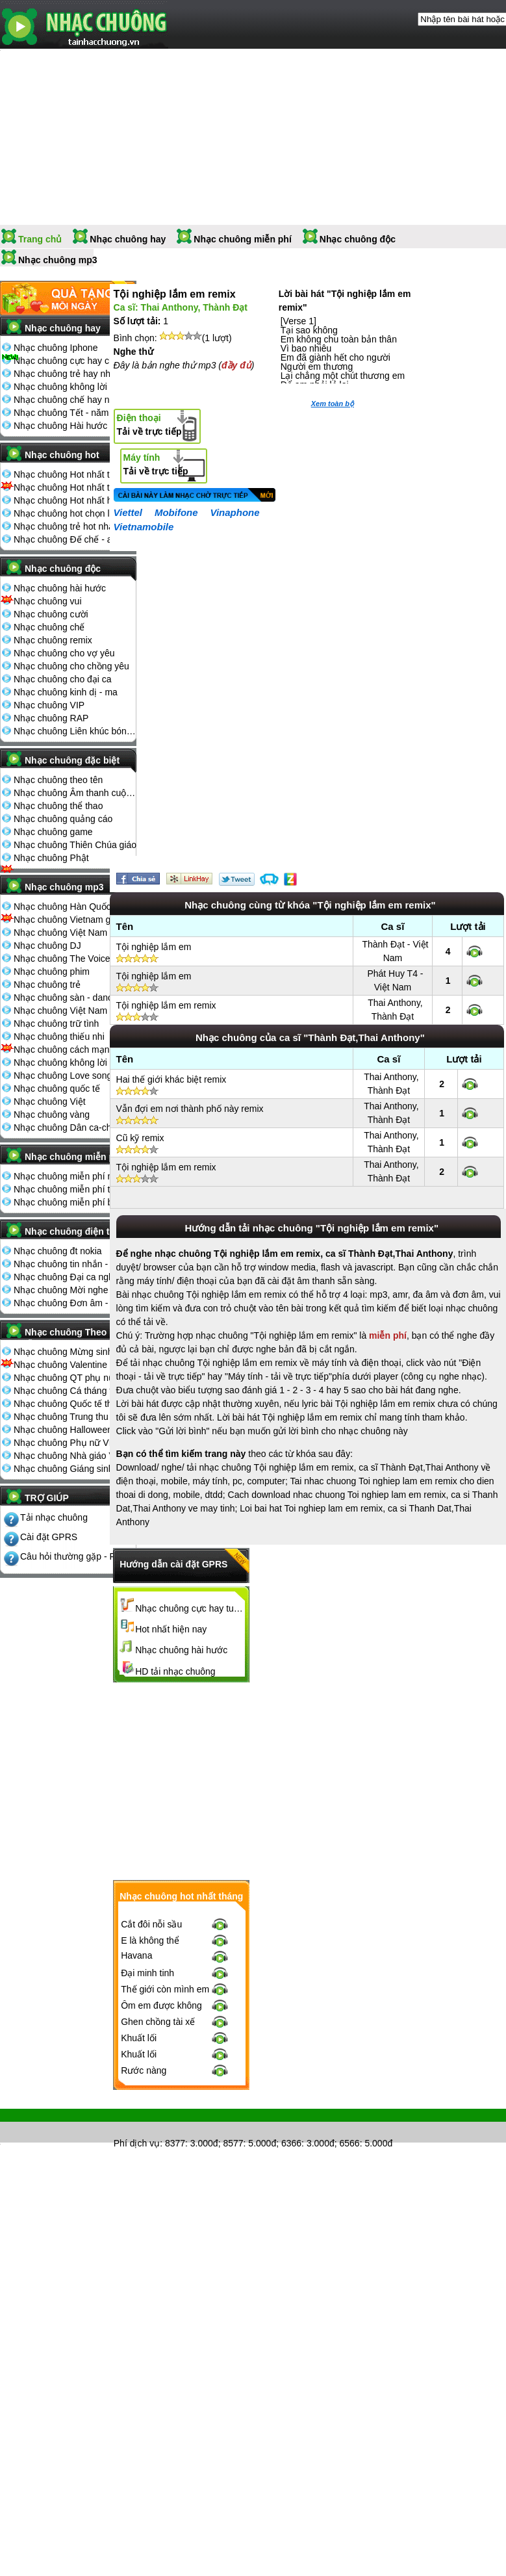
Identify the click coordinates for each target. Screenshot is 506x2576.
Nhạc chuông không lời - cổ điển (75, 1062)
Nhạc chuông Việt (50, 1101)
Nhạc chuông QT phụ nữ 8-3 (72, 1377)
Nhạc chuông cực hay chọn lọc (75, 360)
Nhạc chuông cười (51, 614)
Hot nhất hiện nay (171, 1629)
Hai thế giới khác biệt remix (171, 1079)
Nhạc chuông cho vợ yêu (64, 653)
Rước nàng (143, 2070)
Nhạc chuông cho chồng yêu (71, 666)
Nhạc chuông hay (128, 239)
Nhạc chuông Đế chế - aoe (68, 539)
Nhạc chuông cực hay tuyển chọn (190, 1608)
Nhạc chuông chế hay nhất (68, 399)
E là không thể (150, 1940)
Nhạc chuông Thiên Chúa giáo (75, 845)
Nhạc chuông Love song (63, 1075)
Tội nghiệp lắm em (154, 947)
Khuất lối (139, 2038)
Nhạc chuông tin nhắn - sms (70, 1264)
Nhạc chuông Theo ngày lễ (78, 1336)
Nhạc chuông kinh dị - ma (66, 692)
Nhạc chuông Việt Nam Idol (69, 1010)
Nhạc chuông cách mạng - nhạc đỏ (75, 1049)
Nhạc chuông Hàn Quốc (62, 906)
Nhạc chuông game (53, 832)
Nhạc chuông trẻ (47, 984)
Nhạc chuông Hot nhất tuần (69, 487)
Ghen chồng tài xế (158, 2021)
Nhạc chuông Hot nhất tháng (72, 474)
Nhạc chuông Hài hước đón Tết (75, 425)
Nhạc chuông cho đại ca (63, 679)
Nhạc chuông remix (53, 640)
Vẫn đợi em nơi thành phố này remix (190, 1108)
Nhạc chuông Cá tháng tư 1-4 (73, 1390)
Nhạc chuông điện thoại (76, 1231)
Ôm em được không (161, 2005)
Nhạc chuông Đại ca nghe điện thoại (75, 1277)
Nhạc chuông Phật (51, 858)
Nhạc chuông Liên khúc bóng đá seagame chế (75, 731)
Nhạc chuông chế (49, 627)
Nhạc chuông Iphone (55, 347)
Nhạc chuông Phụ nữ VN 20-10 (75, 1442)
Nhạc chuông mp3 (57, 260)
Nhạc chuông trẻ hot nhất (65, 526)
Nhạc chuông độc (358, 239)
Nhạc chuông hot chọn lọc (67, 513)
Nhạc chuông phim (52, 971)
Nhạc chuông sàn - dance (66, 997)
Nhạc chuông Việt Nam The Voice (75, 932)
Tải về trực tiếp (149, 425)
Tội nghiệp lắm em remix (166, 1005)
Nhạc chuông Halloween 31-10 (75, 1429)
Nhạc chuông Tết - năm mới (70, 412)
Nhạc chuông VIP (49, 705)
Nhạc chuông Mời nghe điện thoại (75, 1290)
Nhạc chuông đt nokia (58, 1251)
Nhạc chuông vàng (52, 1114)
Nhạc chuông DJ (47, 945)
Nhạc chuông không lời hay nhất (75, 386)
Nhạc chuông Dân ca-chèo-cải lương (75, 1127)
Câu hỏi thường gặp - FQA (74, 1556)
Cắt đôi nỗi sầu (151, 1924)
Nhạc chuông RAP (51, 718)
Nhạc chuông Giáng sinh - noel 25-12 (75, 1468)
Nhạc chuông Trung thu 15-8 (71, 1416)
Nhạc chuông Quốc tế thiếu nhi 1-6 (75, 1403)
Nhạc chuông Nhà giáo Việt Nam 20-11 (75, 1455)
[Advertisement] (308, 1781)
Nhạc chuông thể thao (58, 806)
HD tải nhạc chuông (175, 1671)
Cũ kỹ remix (140, 1138)
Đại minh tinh (147, 1973)
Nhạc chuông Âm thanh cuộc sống (75, 793)
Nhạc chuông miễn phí (243, 239)
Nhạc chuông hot (62, 455)
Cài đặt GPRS (48, 1537)
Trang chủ (40, 239)
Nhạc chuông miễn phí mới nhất (75, 1176)
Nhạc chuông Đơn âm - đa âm (75, 1303)
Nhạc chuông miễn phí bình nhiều (75, 1202)
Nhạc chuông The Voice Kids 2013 (75, 958)
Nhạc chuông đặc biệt (72, 760)
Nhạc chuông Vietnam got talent (75, 919)
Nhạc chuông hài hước (60, 588)
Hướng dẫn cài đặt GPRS (173, 1564)
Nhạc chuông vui (48, 601)
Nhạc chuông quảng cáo (63, 819)
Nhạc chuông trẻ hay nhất (66, 373)
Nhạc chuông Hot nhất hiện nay (75, 500)
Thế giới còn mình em (165, 1989)
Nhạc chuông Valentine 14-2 (71, 1364)
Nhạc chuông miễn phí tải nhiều (75, 1189)
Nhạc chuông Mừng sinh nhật (73, 1351)
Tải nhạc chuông (54, 1517)
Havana (136, 1955)
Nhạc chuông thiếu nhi (59, 1036)
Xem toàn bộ (332, 403)
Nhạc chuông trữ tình (56, 1023)
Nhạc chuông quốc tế (57, 1088)
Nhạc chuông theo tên (58, 780)
